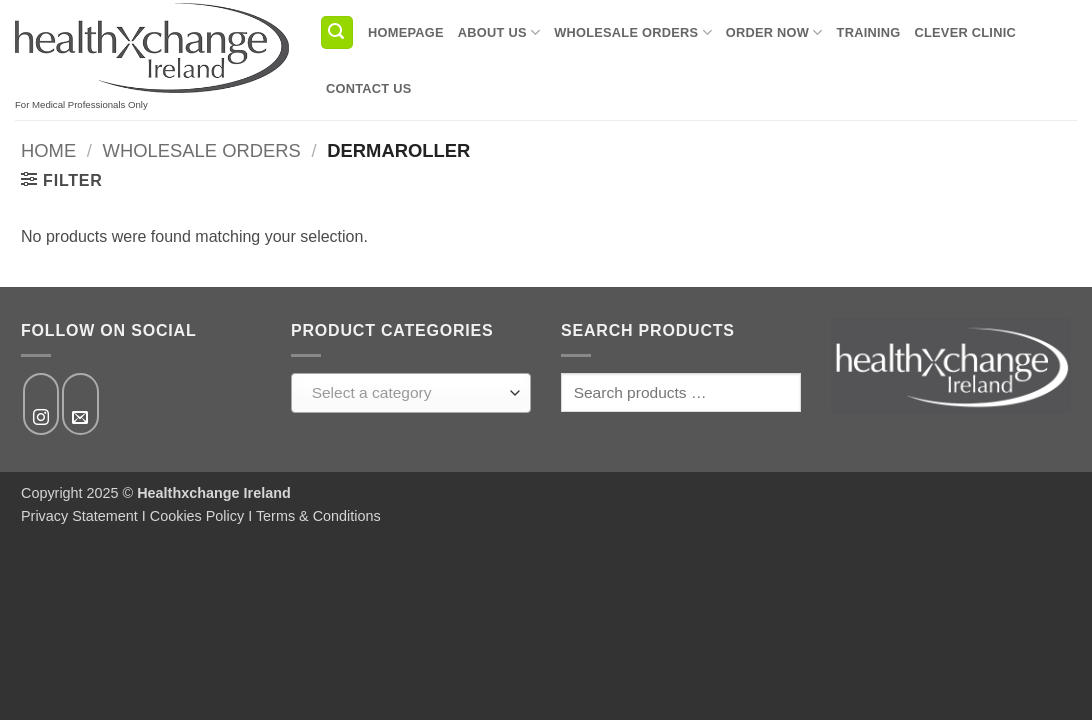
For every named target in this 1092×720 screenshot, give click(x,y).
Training (869, 32)
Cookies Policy (197, 516)
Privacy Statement (79, 516)
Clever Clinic (965, 32)
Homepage (406, 32)
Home (48, 150)
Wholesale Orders (633, 32)
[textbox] (406, 393)
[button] (337, 32)
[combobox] (411, 393)
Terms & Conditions (318, 516)
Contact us (369, 88)
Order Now (774, 32)
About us (499, 32)
